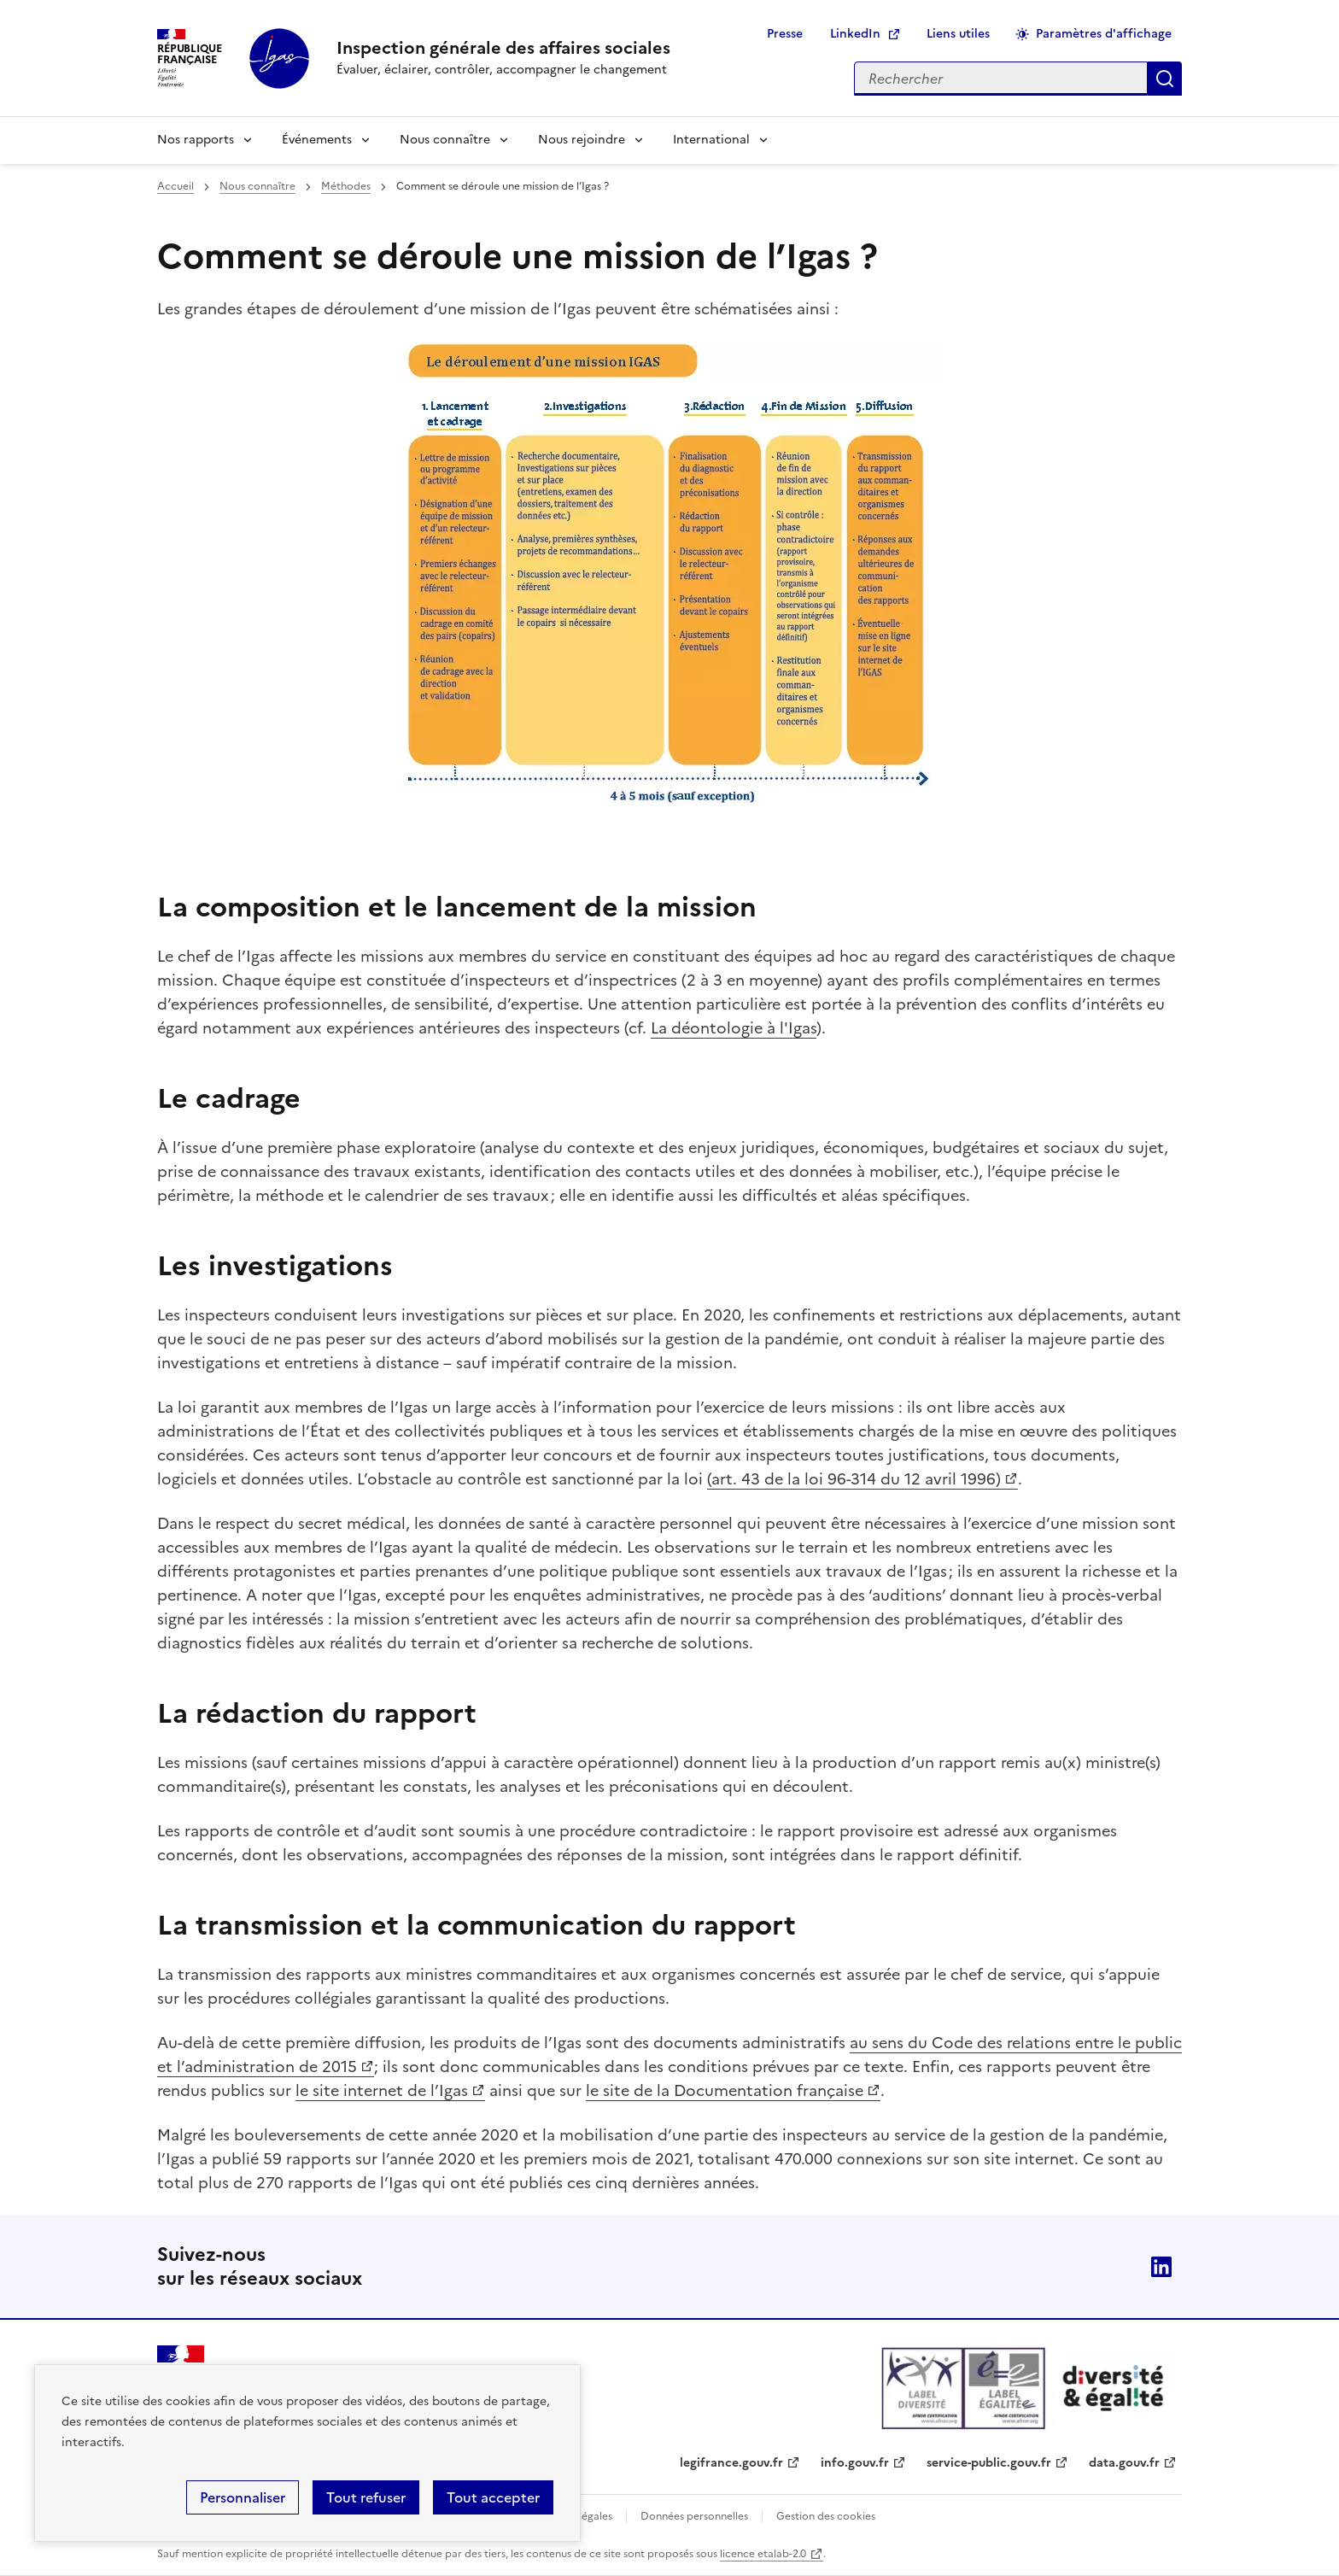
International (711, 140)
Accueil (175, 186)
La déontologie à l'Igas (733, 1027)
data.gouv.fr (1124, 2463)
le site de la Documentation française (724, 2090)
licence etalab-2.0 (763, 2553)
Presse (785, 34)
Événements (317, 140)
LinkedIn (855, 34)
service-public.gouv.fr (989, 2463)
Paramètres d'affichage (1104, 34)
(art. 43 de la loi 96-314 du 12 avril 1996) (854, 1478)
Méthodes (346, 186)
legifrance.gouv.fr (731, 2463)
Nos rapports (195, 140)
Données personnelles (694, 2516)
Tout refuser (366, 2497)
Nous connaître (445, 140)
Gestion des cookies (825, 2516)
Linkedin (1161, 2266)
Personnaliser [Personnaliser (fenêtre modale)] (242, 2497)
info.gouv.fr (855, 2463)
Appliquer (1165, 78)
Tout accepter (493, 2497)
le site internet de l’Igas (381, 2090)
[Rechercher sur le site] (1001, 78)
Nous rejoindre (581, 140)
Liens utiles (958, 34)
